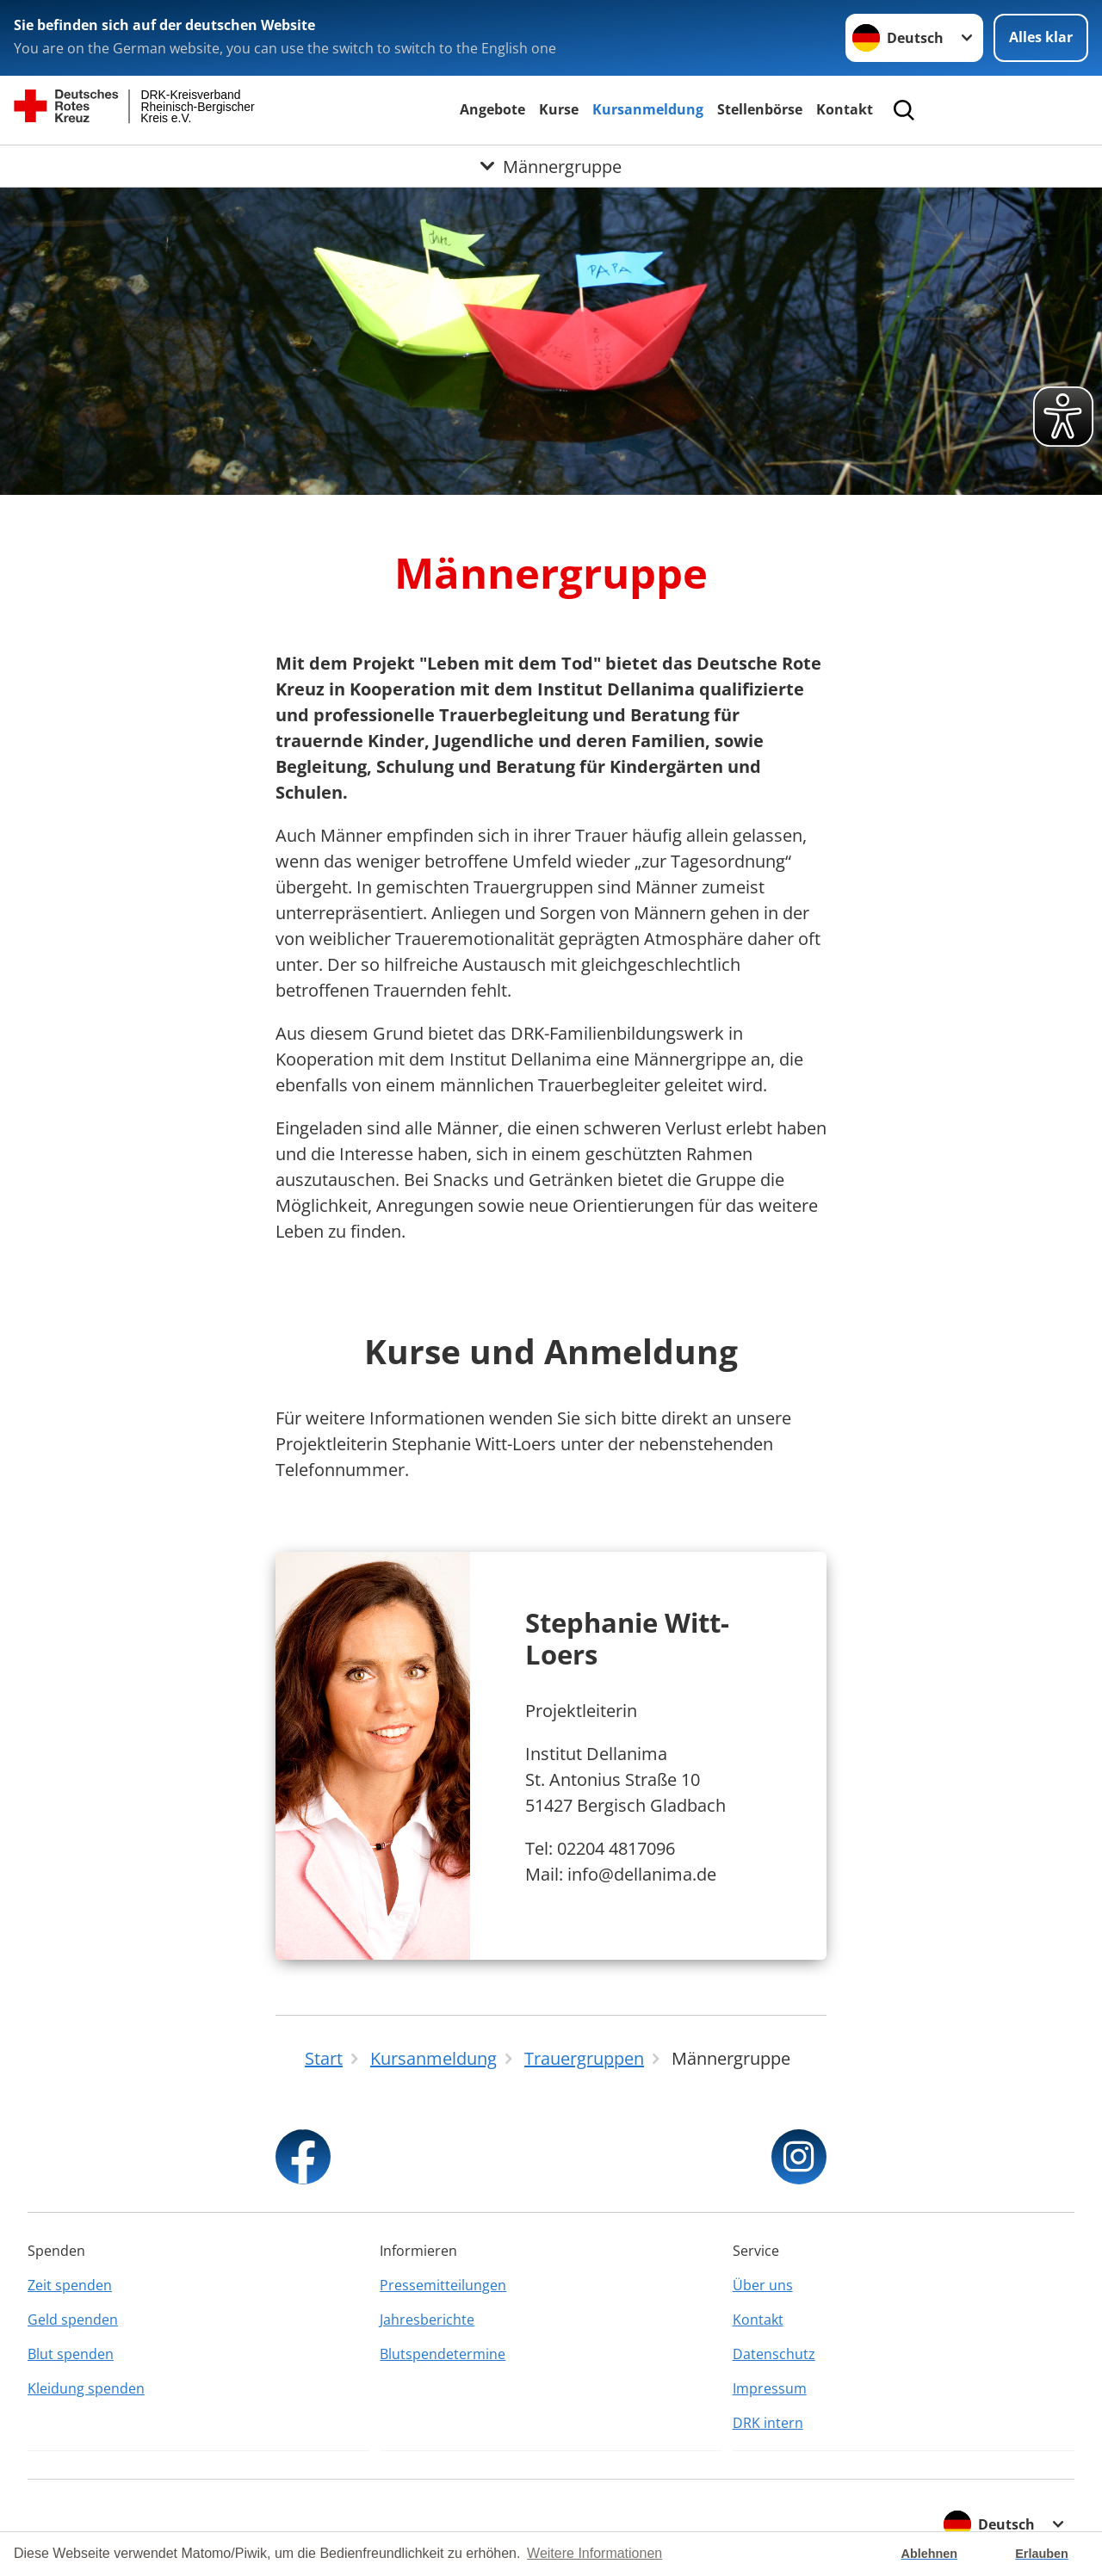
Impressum (770, 2388)
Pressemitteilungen (443, 2285)
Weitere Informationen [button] (594, 2553)
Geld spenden (73, 2319)
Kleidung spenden (86, 2388)
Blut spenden (71, 2353)
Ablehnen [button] (929, 2554)
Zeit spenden (70, 2285)
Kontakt (844, 109)
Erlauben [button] (1041, 2554)
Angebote (492, 109)
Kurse (559, 109)
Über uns (763, 2285)
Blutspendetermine (442, 2353)
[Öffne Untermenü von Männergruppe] (551, 166)
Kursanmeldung (647, 109)
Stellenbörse (759, 109)
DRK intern (768, 2422)
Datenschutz (774, 2353)
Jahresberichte (427, 2319)
